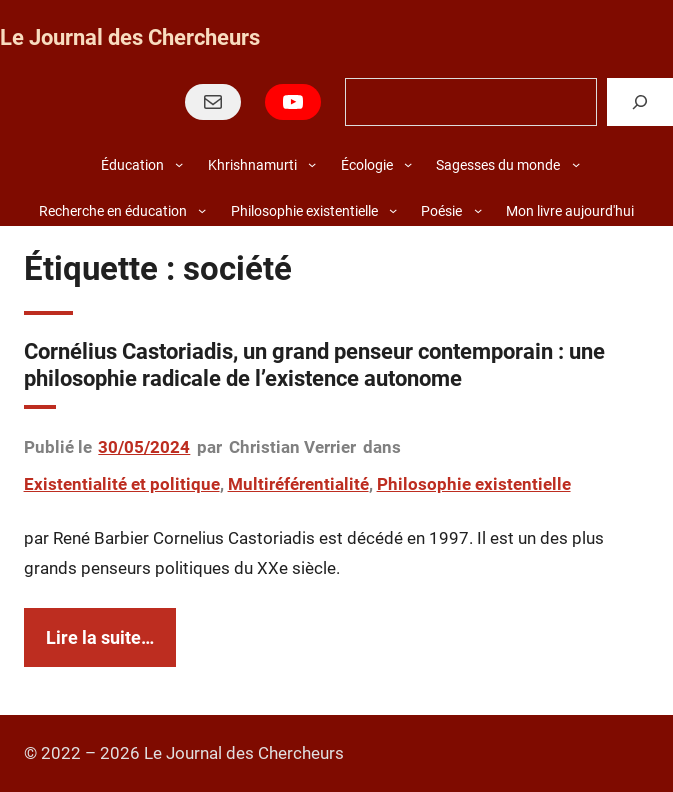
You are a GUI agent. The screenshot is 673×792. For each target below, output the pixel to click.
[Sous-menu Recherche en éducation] (202, 210)
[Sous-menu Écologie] (408, 164)
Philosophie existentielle (474, 484)
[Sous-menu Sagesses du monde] (576, 164)
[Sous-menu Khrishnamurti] (312, 164)
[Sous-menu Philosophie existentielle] (393, 210)
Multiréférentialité (298, 484)
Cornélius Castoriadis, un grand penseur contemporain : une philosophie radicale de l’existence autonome (314, 365)
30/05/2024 (144, 447)
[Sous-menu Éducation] (179, 164)
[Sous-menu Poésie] (478, 210)
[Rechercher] (640, 101)
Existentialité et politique (122, 484)
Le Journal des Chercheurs (130, 37)
